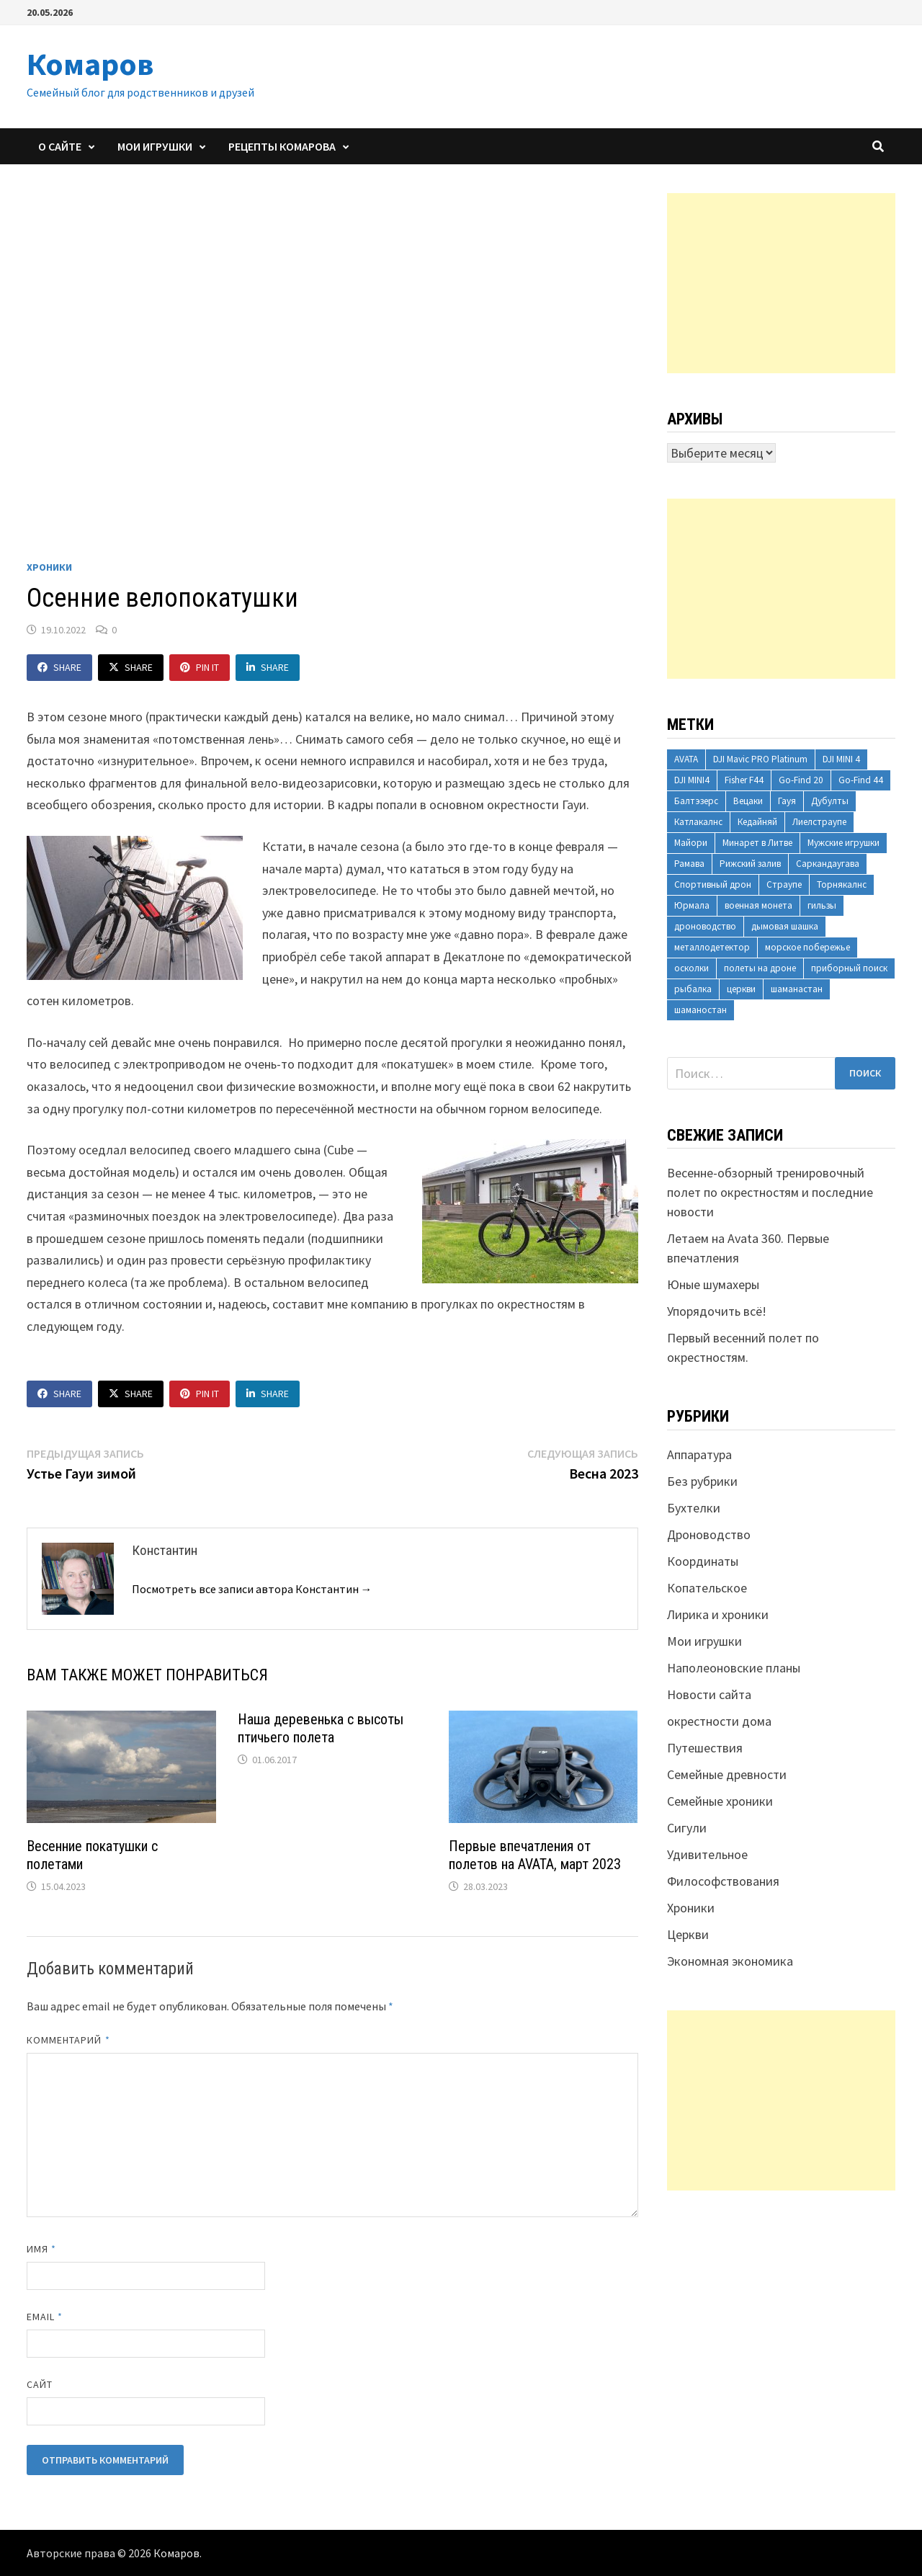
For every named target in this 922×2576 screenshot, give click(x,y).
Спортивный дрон (712, 884)
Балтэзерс (696, 801)
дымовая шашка (784, 926)
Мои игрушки (154, 146)
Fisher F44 (744, 780)
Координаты (702, 1561)
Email (45, 2316)
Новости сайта (709, 1694)
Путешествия (705, 1747)
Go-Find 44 (860, 780)
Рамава (689, 863)
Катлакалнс (698, 822)
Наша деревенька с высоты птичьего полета (320, 1728)
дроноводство (705, 926)
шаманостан (700, 1010)
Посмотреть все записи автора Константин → (252, 1589)
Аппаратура (699, 1454)
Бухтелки (693, 1507)
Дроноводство (709, 1534)
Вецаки (748, 801)
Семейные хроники (720, 1801)
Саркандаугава (827, 863)
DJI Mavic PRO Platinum (760, 759)
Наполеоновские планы (733, 1667)
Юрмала (692, 905)
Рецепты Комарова (282, 146)
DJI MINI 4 (841, 759)
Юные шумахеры (713, 1284)
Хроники (49, 567)
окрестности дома (719, 1721)
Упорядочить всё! (716, 1311)
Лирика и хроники (718, 1614)
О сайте (59, 146)
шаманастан (797, 989)
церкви (741, 989)
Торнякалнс (842, 884)
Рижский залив (750, 863)
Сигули (687, 1827)
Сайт (40, 2384)
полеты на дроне (760, 968)
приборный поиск (849, 968)
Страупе (784, 884)
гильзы (821, 905)
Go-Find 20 (801, 780)
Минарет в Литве (757, 843)
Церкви (688, 1934)
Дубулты (830, 801)
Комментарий (68, 2039)
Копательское (707, 1587)
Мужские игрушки (843, 843)
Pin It (199, 667)
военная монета (758, 905)
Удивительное (707, 1854)
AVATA (686, 759)
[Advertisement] (781, 283)
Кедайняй (757, 822)
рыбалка (693, 989)
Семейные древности (727, 1774)
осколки (691, 968)
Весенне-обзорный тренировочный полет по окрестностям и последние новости (770, 1192)
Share (59, 667)
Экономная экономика (730, 1961)
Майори (690, 843)
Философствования (723, 1881)
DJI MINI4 (692, 780)
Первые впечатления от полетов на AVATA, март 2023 (535, 1855)
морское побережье (807, 947)
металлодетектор (712, 947)
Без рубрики (702, 1481)
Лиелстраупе (819, 822)
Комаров (90, 64)
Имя (41, 2248)
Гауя (787, 801)
